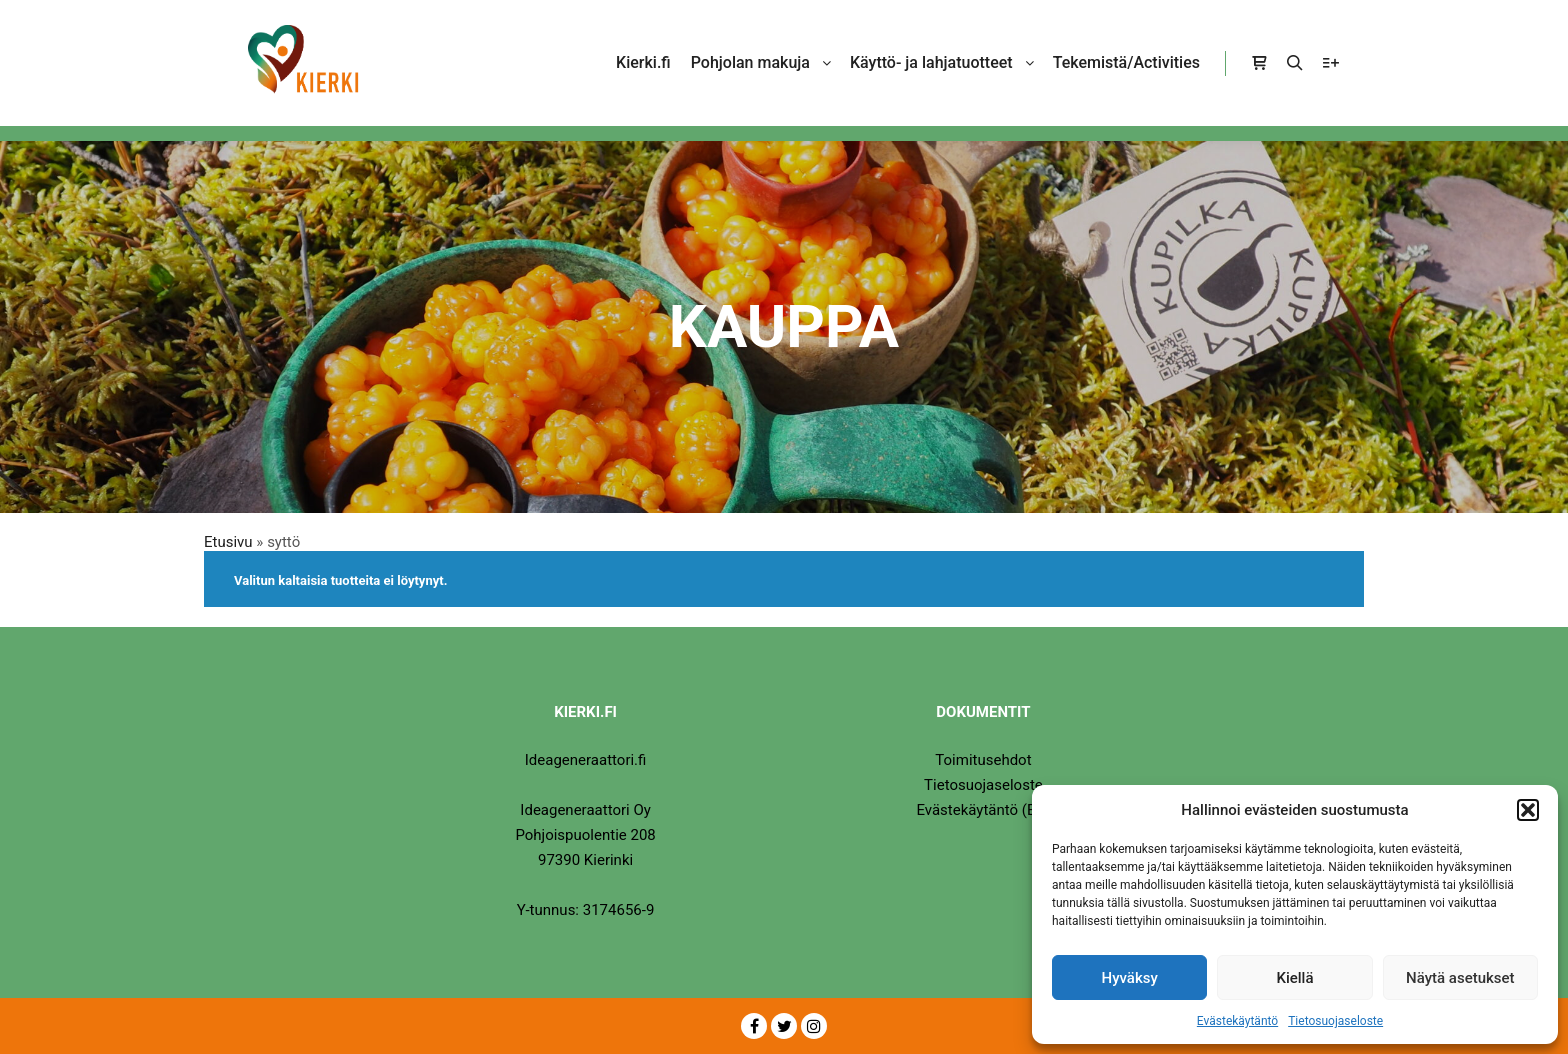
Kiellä (1294, 978)
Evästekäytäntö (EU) (983, 810)
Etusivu (228, 542)
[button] (1528, 810)
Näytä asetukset (1460, 978)
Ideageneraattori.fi (586, 760)
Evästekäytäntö (1237, 1021)
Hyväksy (1130, 978)
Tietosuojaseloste (1335, 1021)
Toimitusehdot (983, 760)
